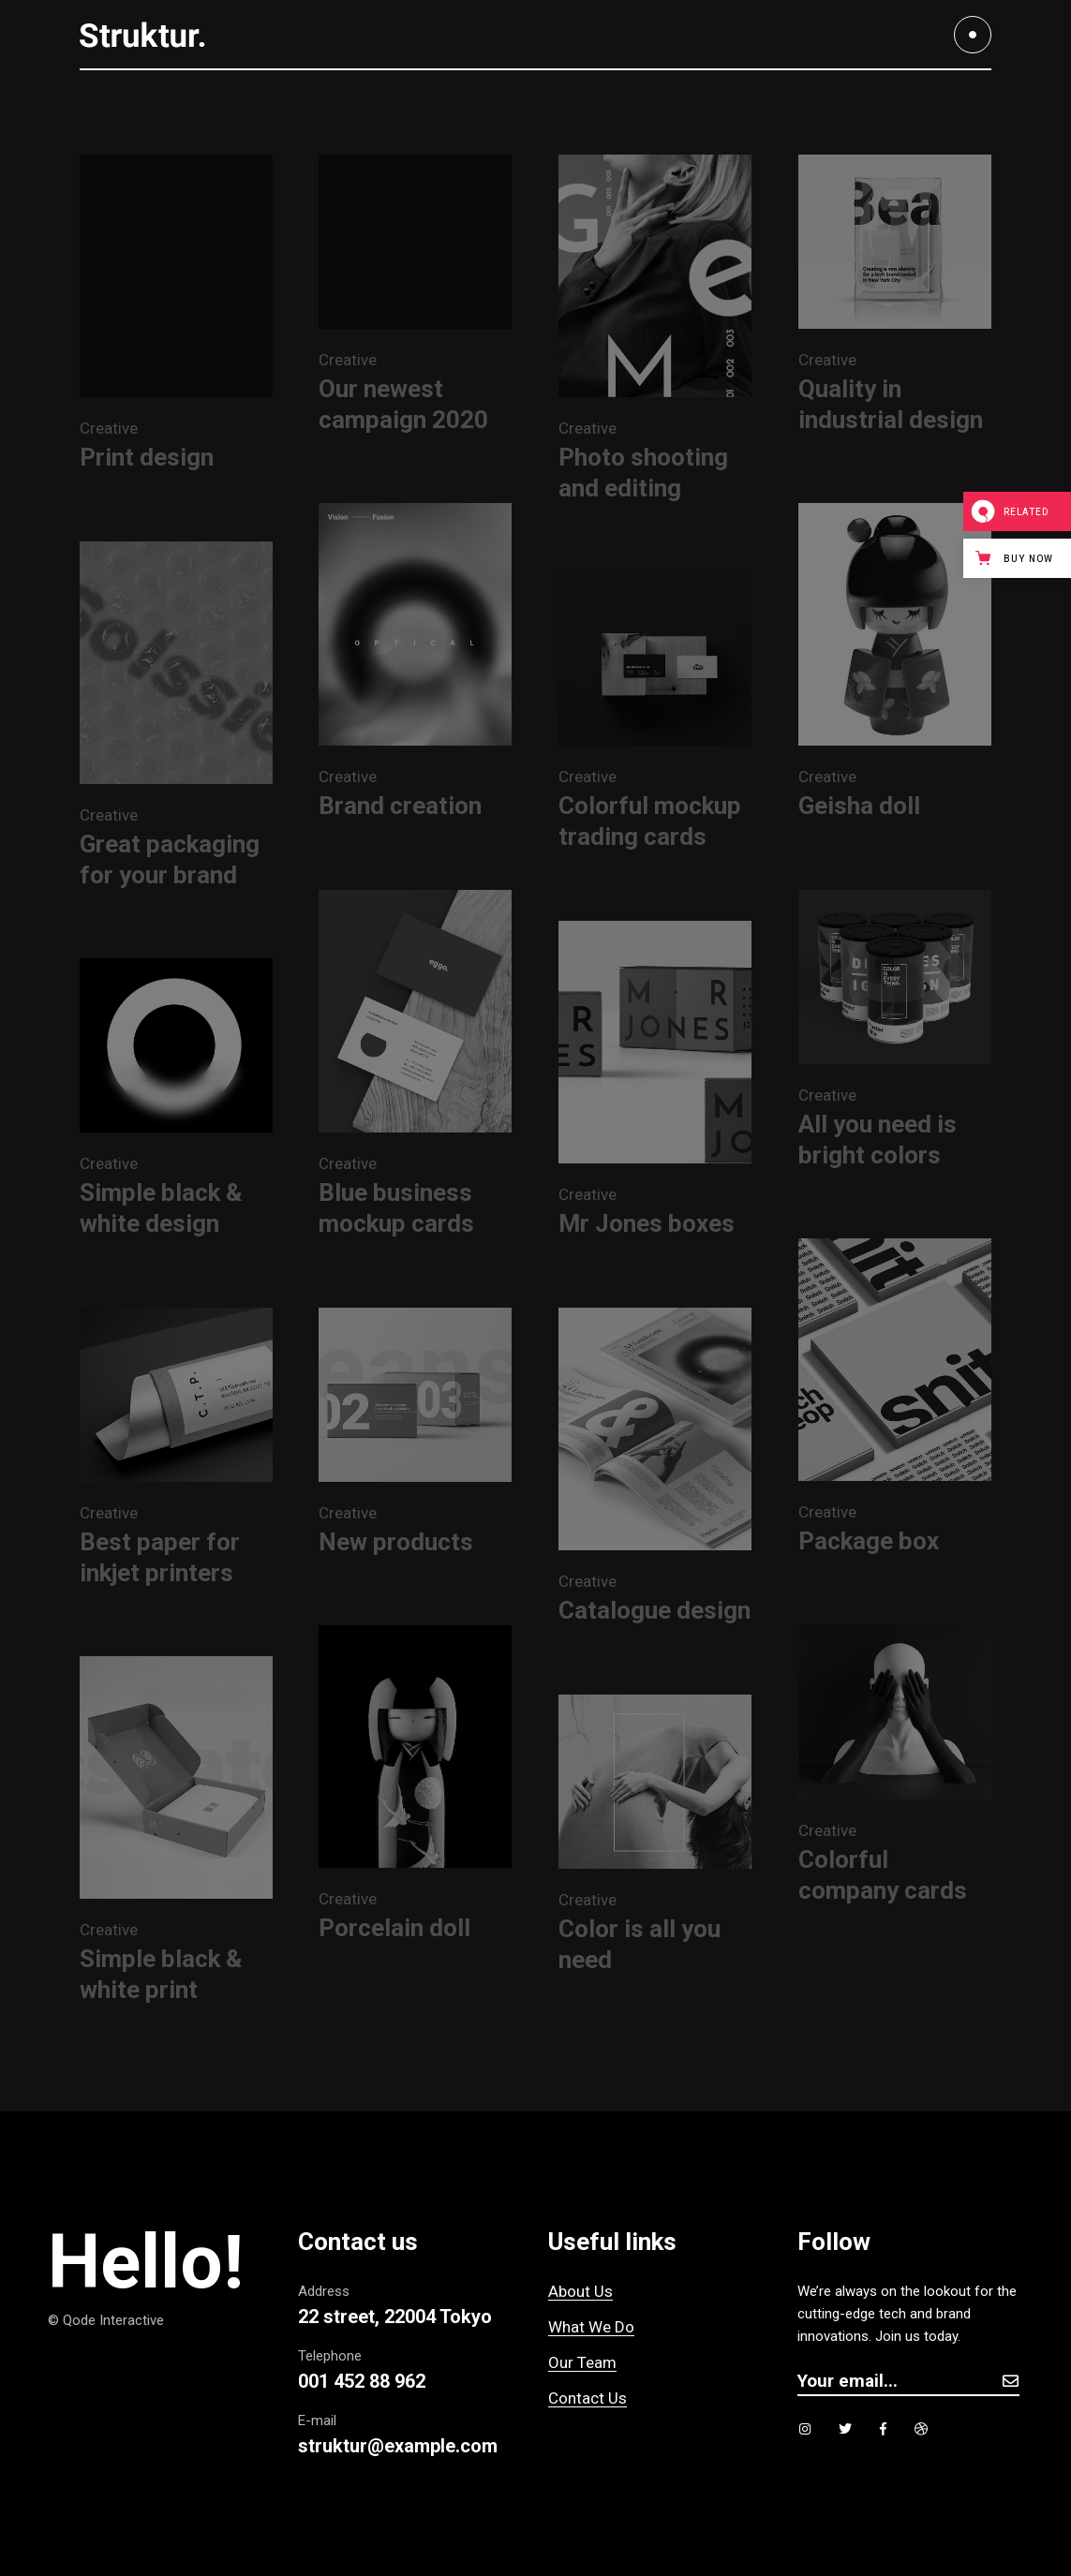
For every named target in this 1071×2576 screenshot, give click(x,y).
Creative (109, 428)
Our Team (582, 2362)
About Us (580, 2291)
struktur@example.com (398, 2446)
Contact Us (587, 2398)
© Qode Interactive (106, 2320)
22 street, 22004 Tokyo (395, 2316)
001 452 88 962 (361, 2381)
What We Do (591, 2326)
